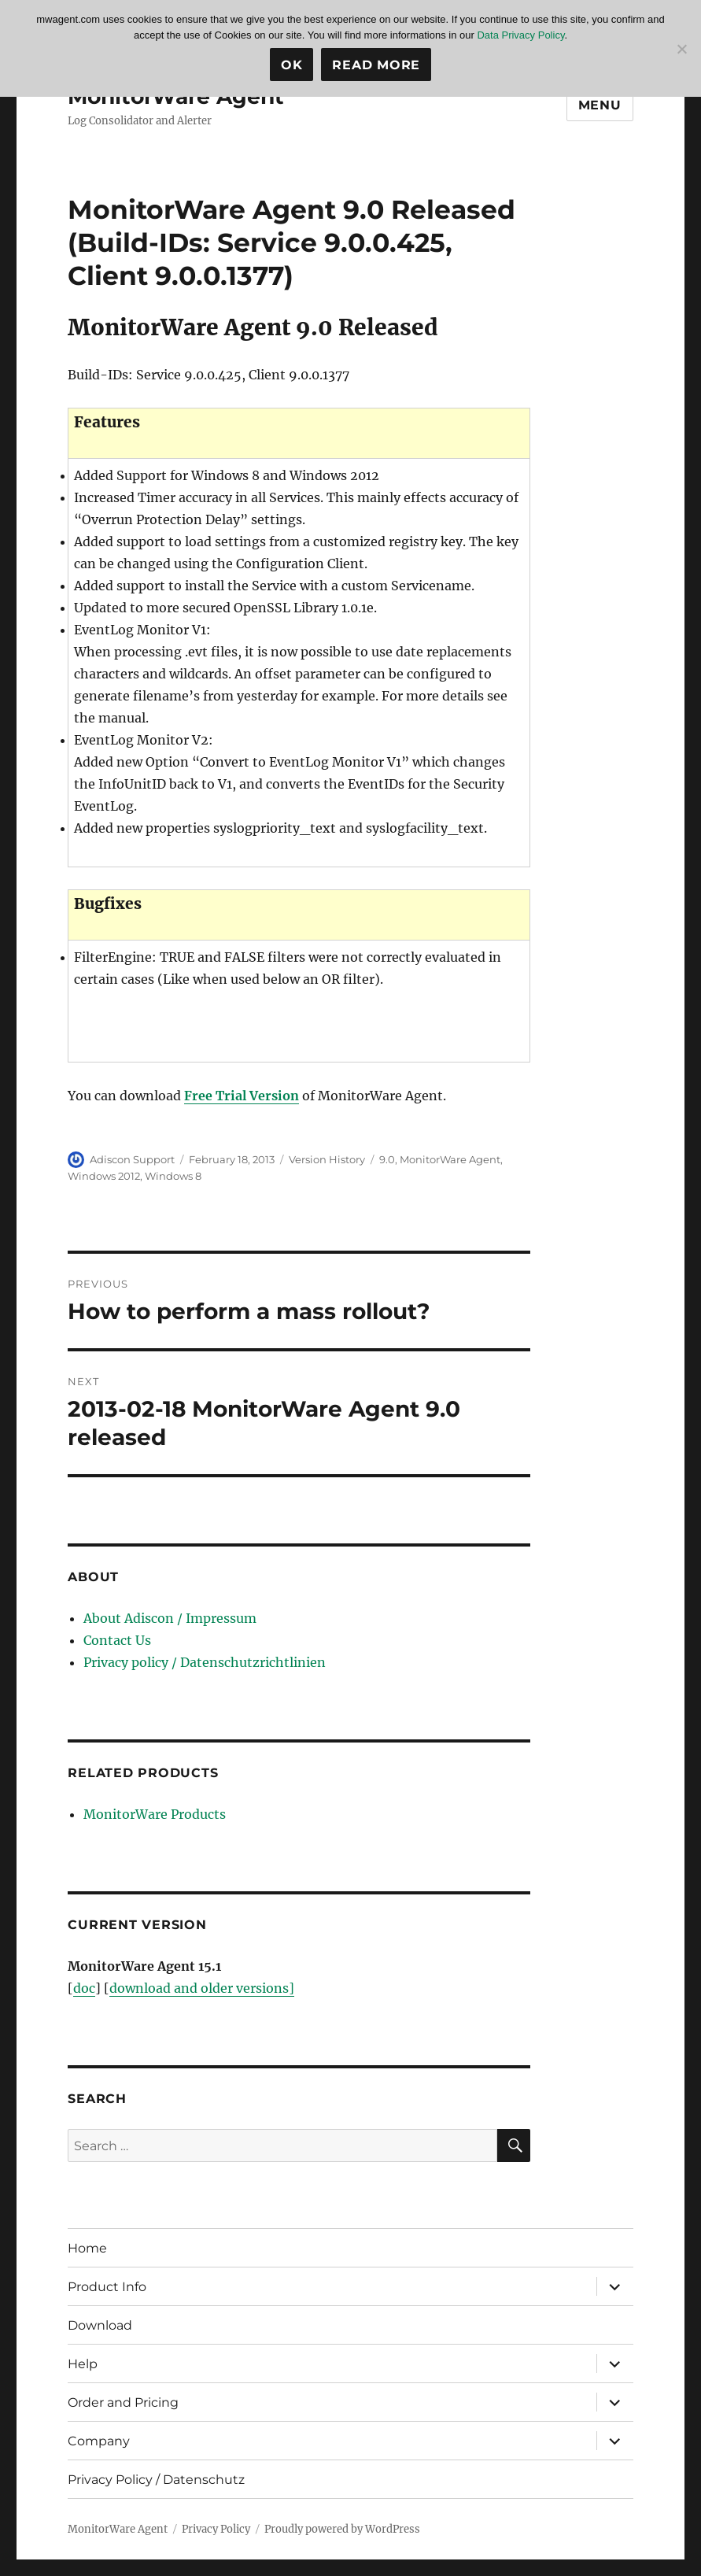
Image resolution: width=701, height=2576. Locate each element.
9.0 (387, 1159)
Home (87, 2248)
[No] (681, 49)
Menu (600, 105)
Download (100, 2325)
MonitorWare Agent (450, 1159)
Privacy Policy (216, 2529)
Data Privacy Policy (520, 35)
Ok (292, 64)
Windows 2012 (104, 1176)
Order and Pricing (123, 2402)
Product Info (107, 2286)
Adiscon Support (132, 1159)
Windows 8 (173, 1176)
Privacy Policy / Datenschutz (156, 2479)
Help (83, 2363)
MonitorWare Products (154, 1814)
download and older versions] (201, 1988)
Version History (327, 1159)
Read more (376, 64)
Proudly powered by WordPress (342, 2529)
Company (99, 2441)
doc (84, 1988)
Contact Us (117, 1640)
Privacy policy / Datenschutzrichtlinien (204, 1662)
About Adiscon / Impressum (169, 1618)
